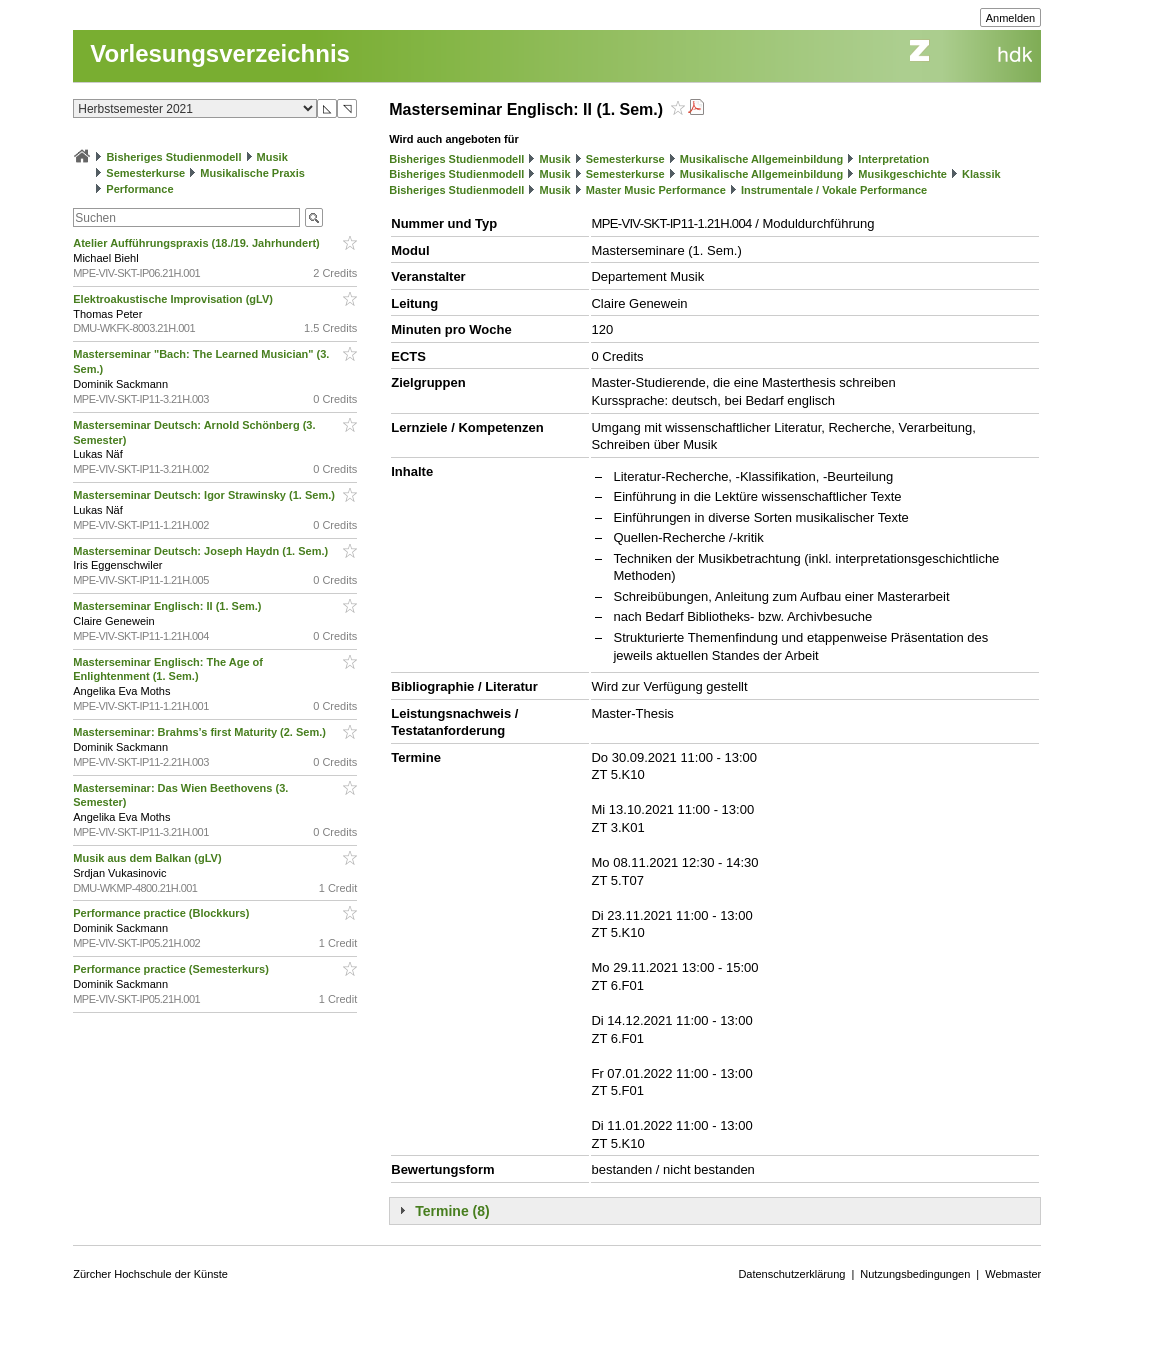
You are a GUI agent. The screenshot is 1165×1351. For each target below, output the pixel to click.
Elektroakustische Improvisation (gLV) (174, 299)
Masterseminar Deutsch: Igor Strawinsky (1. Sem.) (205, 495)
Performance (139, 189)
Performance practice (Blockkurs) (162, 913)
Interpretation (893, 159)
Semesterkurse (145, 173)
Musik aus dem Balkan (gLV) (148, 858)
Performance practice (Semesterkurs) (172, 969)
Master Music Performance (656, 190)
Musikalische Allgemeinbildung (761, 159)
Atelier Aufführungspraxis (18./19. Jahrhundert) (198, 243)
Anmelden (1011, 18)
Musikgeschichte (902, 174)
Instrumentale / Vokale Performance (834, 190)
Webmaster (1013, 1274)
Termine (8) (452, 1211)
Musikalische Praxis (252, 173)
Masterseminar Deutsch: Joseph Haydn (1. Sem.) (202, 551)
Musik (272, 157)
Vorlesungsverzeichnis (220, 53)
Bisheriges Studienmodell (173, 157)
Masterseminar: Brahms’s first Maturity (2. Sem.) (201, 732)
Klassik (981, 174)
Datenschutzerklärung (791, 1274)
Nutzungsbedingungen (915, 1274)
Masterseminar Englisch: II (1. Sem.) (168, 606)
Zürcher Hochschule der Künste (150, 1274)
